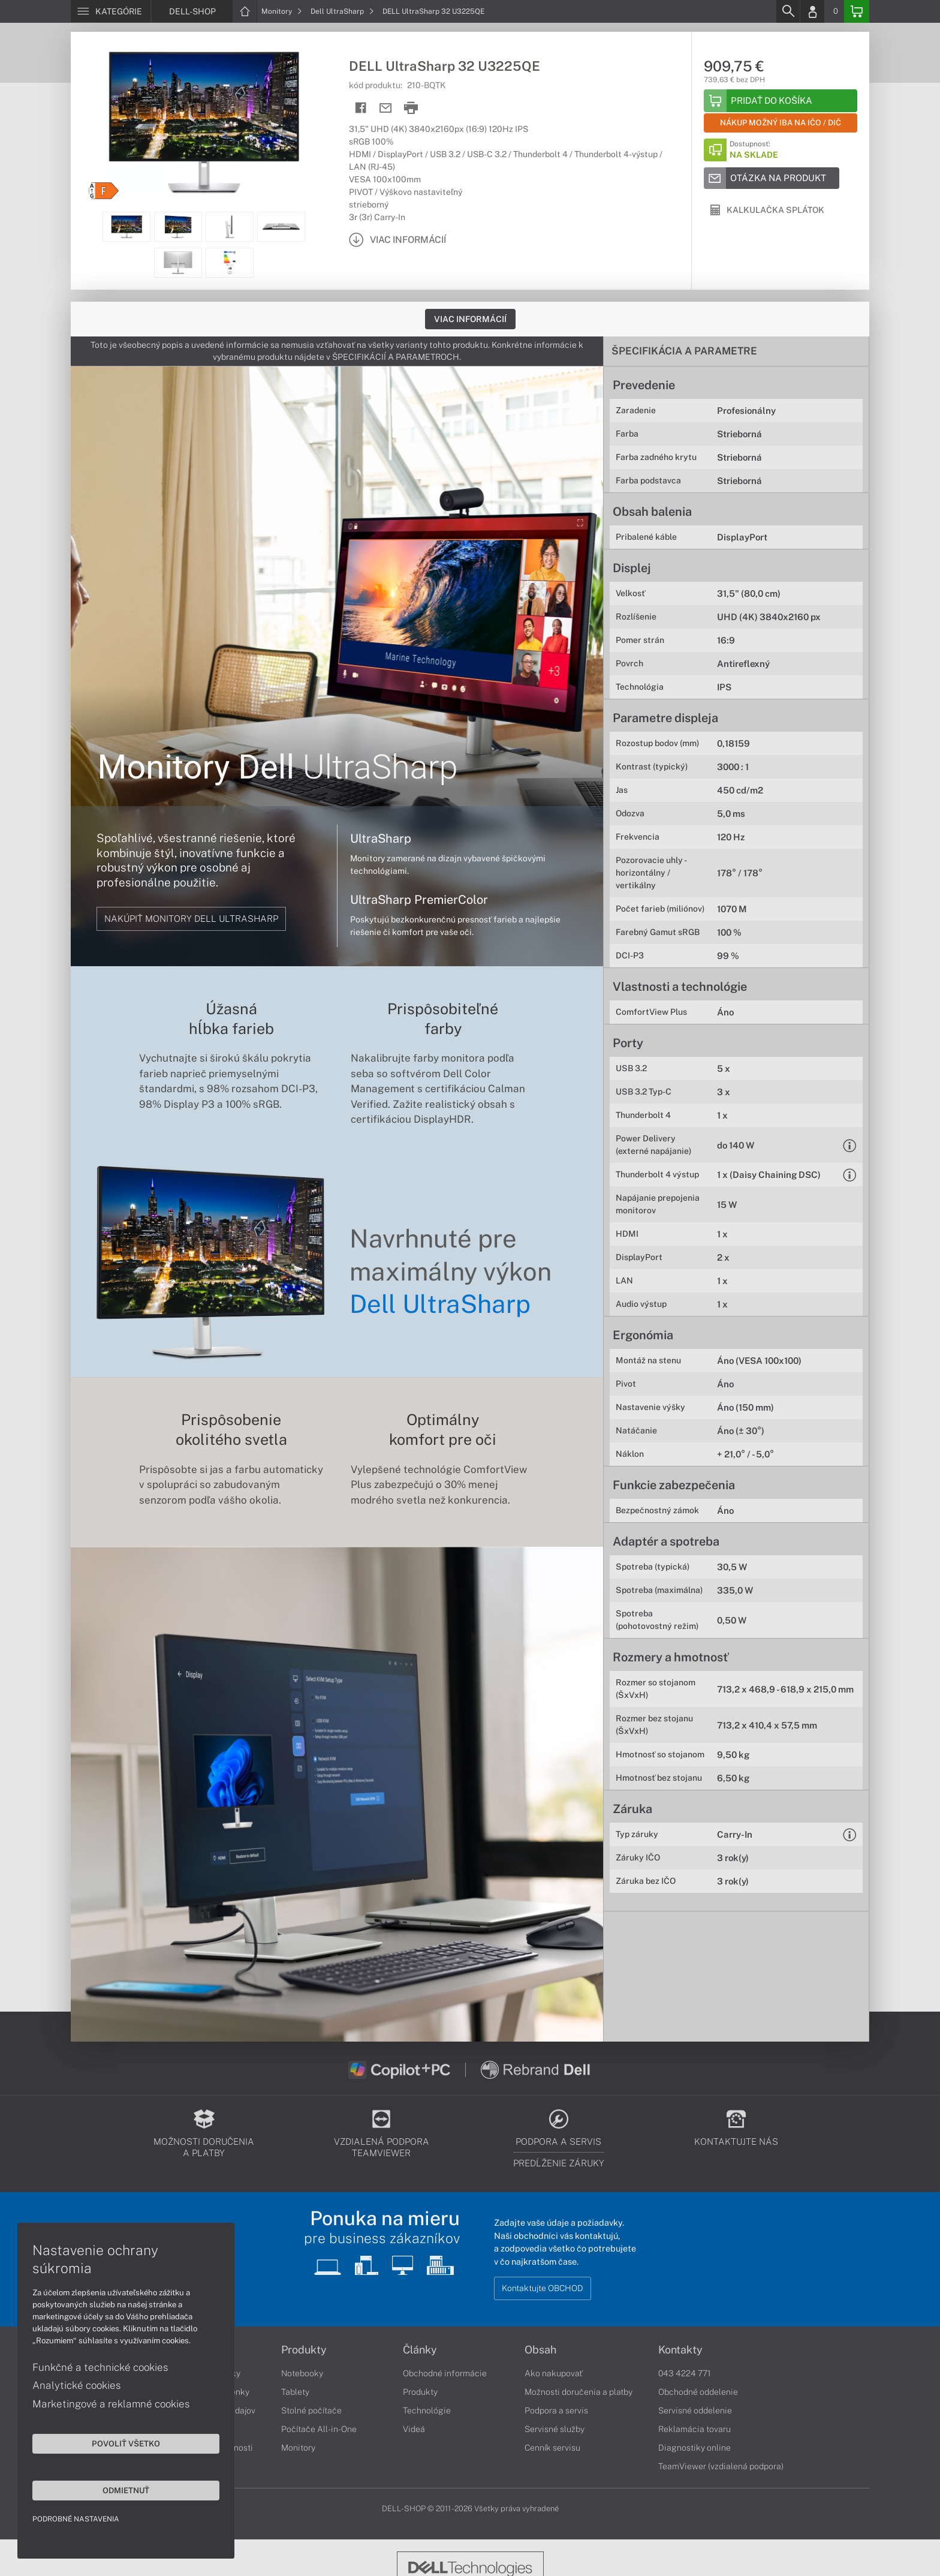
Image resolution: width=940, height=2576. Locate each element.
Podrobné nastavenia (76, 2518)
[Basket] (856, 11)
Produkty (304, 2349)
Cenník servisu (552, 2447)
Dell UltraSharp (342, 11)
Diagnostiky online (694, 2447)
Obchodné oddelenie (698, 2392)
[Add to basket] (780, 100)
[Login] (812, 11)
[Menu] (110, 11)
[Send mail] (385, 108)
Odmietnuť (114, 2489)
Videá (414, 2429)
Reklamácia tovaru (694, 2429)
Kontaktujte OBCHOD (542, 2288)
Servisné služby (555, 2429)
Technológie (427, 2410)
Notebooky (302, 2373)
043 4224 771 (684, 2373)
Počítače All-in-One (319, 2429)
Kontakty (680, 2349)
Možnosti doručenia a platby (578, 2392)
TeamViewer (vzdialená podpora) (721, 2466)
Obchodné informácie (445, 2373)
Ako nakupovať (554, 2373)
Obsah (540, 2349)
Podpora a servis (556, 2410)
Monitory (281, 11)
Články (420, 2349)
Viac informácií (470, 319)
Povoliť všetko (114, 2443)
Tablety (295, 2392)
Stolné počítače (311, 2410)
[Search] (788, 11)
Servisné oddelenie (695, 2410)
